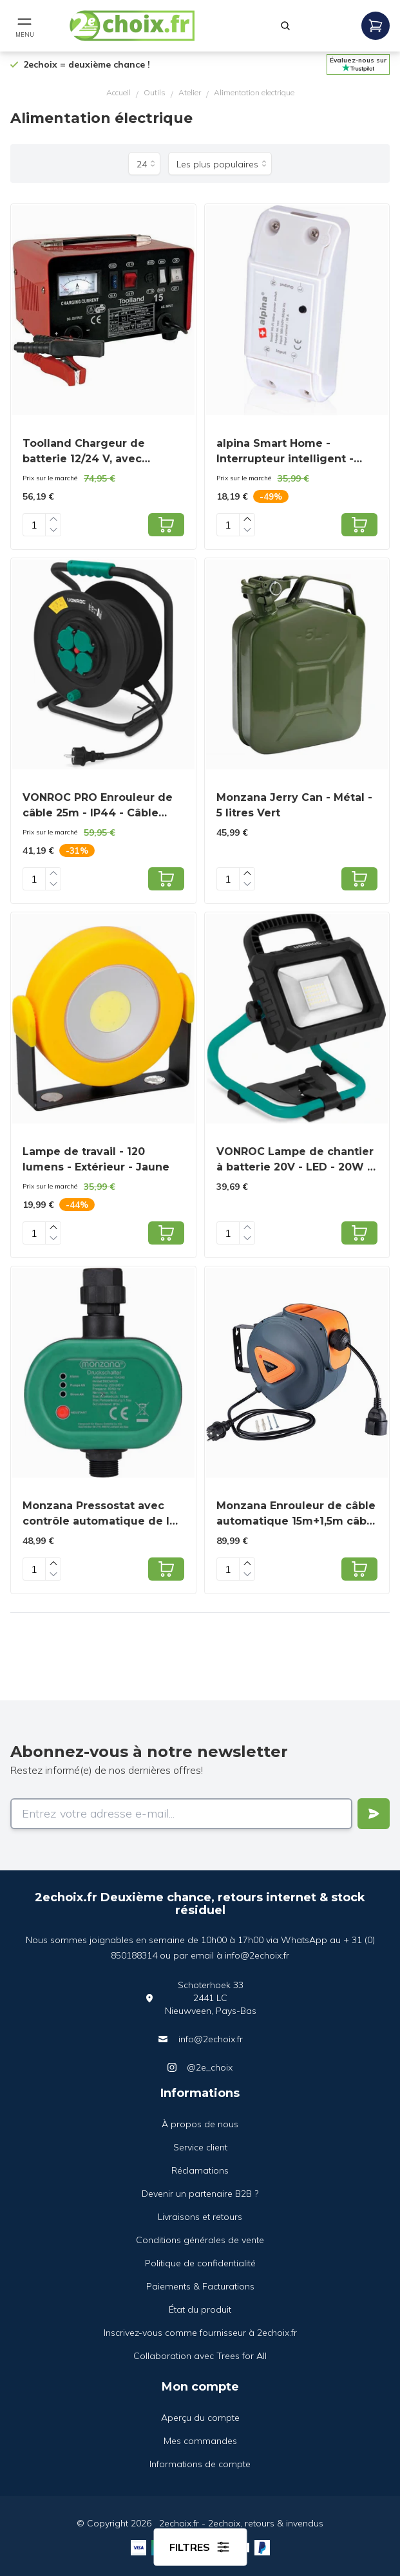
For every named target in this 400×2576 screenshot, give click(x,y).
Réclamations (200, 2170)
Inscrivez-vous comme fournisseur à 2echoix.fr (200, 2332)
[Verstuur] (373, 1813)
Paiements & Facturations (200, 2286)
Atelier (189, 92)
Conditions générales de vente (200, 2240)
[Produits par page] (144, 163)
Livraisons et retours (200, 2217)
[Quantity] (34, 524)
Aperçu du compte (200, 2417)
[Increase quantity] (53, 519)
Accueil (118, 92)
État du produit (200, 2309)
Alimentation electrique (254, 92)
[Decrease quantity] (53, 530)
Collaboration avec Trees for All (200, 2356)
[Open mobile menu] (24, 26)
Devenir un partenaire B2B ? (200, 2193)
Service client (200, 2147)
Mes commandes (200, 2441)
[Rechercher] (285, 26)
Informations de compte (200, 2464)
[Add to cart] (166, 524)
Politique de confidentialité (200, 2263)
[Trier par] (220, 163)
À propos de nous (200, 2124)
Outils (155, 92)
